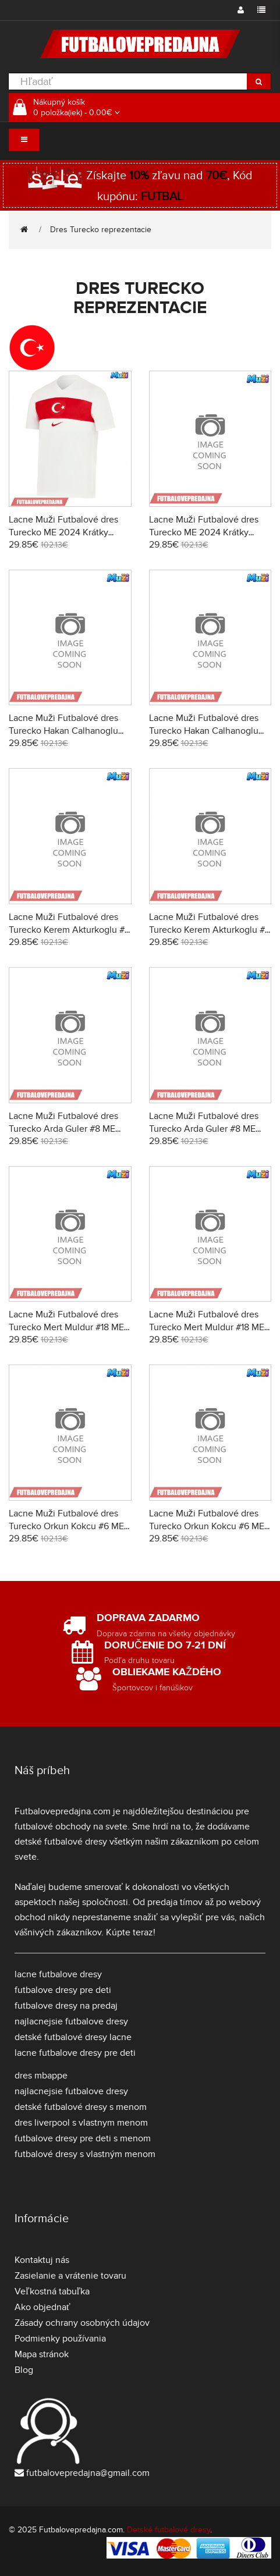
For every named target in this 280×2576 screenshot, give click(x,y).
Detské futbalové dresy (168, 2530)
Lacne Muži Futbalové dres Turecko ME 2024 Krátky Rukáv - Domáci (63, 532)
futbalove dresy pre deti (63, 1990)
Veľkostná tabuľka (52, 2291)
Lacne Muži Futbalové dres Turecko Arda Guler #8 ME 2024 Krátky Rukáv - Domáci (66, 1128)
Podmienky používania (60, 2338)
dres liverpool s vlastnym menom (81, 2123)
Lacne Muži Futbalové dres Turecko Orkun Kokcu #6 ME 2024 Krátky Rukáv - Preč (206, 1526)
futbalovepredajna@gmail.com (88, 2473)
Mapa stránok (42, 2354)
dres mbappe (41, 2075)
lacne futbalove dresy (58, 1974)
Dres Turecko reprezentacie (100, 229)
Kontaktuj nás (42, 2260)
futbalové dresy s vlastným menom (85, 2154)
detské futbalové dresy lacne (73, 2037)
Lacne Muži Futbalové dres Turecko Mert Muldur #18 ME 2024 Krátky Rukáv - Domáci (66, 1327)
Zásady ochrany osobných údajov (82, 2323)
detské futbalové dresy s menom (81, 2107)
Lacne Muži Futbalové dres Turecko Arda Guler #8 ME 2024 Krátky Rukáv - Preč (203, 1128)
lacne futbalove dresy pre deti (75, 2053)
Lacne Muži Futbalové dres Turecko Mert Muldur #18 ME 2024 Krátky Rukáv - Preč (206, 1327)
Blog (24, 2370)
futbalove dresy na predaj (66, 2006)
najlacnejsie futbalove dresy (71, 2021)
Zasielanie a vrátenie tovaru (70, 2276)
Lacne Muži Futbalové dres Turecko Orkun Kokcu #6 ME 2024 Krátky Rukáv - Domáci (66, 1526)
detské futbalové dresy (61, 1841)
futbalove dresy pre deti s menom (83, 2138)
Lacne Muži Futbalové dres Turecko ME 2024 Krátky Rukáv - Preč (203, 532)
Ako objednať (42, 2307)
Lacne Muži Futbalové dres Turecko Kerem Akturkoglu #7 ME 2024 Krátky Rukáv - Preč (209, 929)
